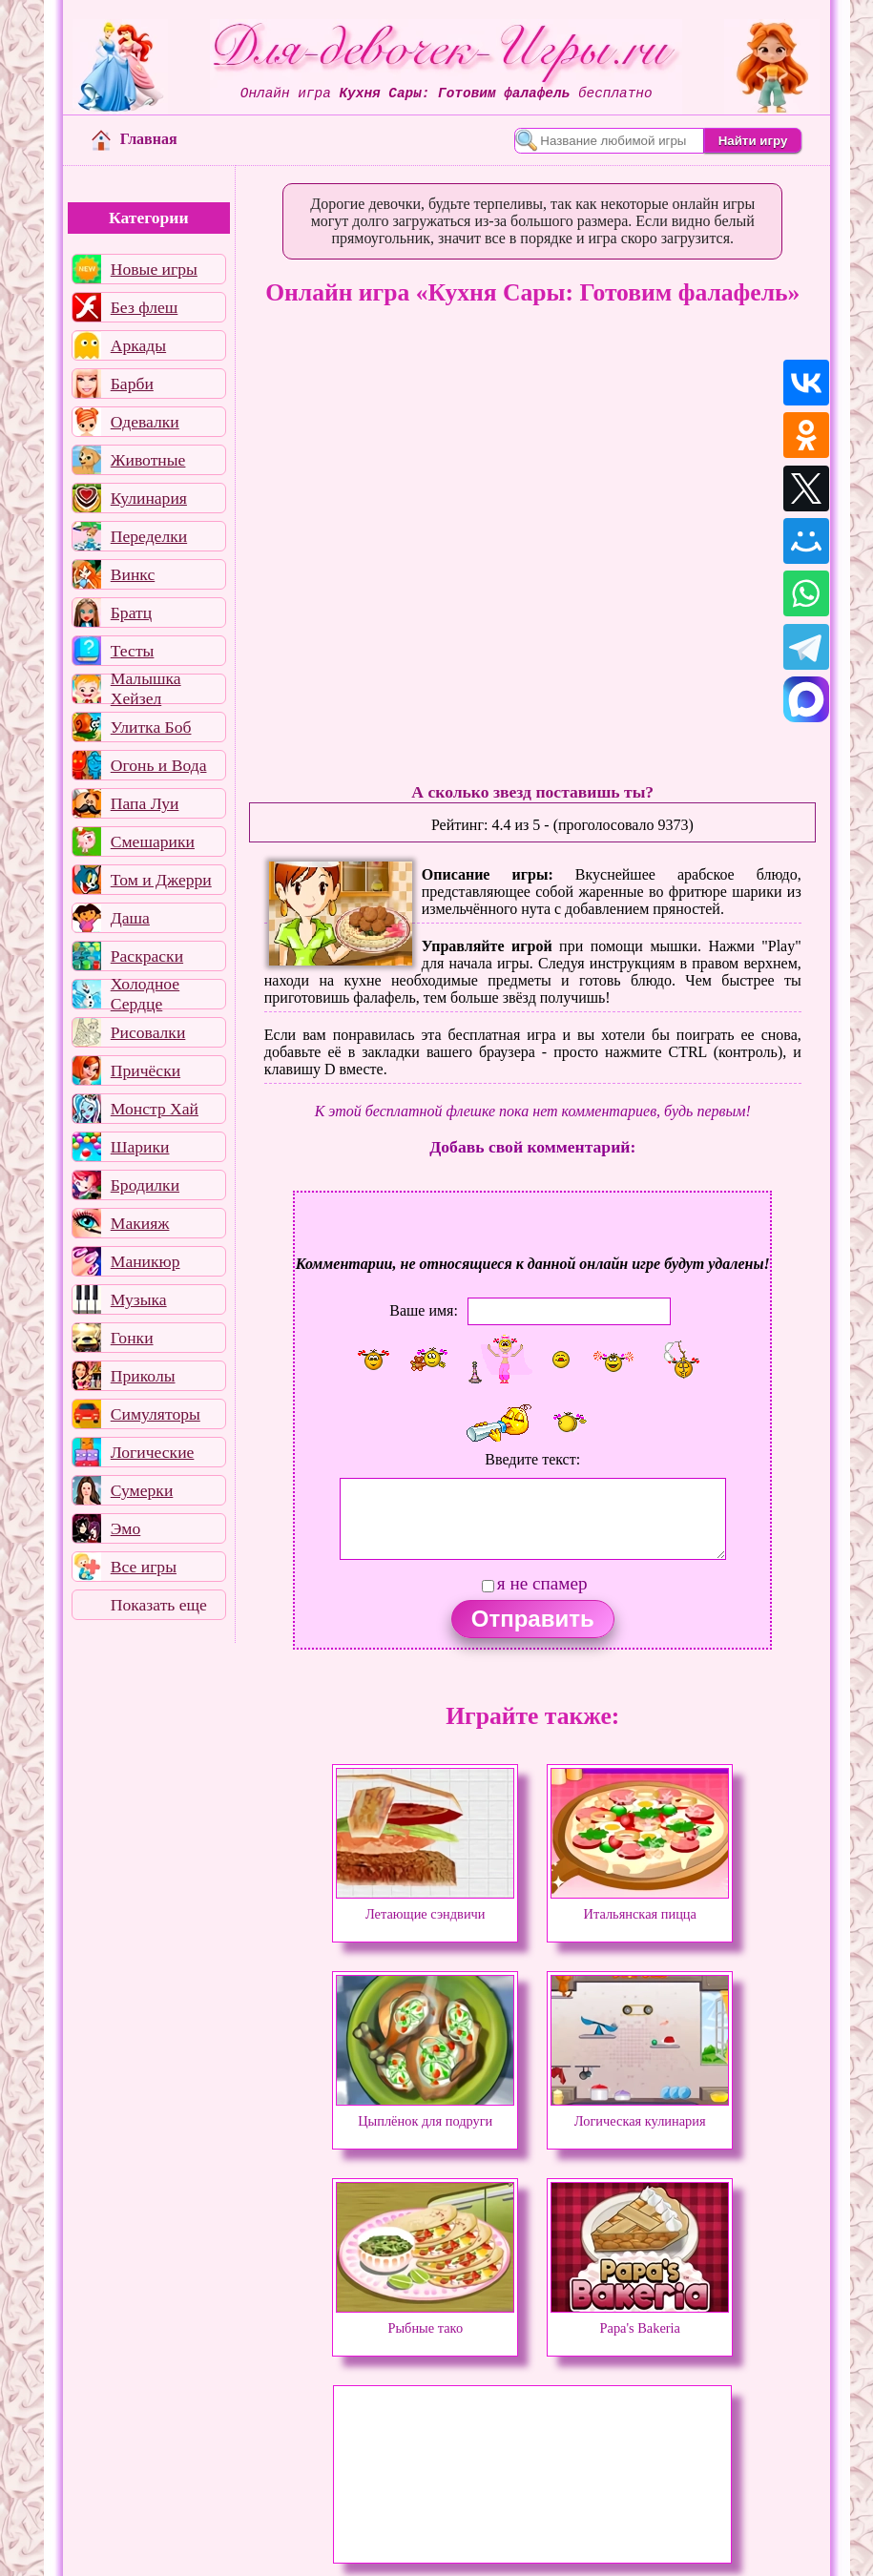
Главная (134, 139)
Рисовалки (148, 1032)
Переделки (149, 536)
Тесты (133, 650)
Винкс (133, 574)
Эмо (126, 1528)
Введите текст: (532, 1459)
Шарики (140, 1146)
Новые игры (154, 269)
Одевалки (145, 421)
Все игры (144, 1566)
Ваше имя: (423, 1310)
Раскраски (147, 956)
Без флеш (144, 307)
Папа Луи (145, 803)
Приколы (143, 1375)
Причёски (145, 1070)
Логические (153, 1452)
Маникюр (145, 1261)
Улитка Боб (151, 727)
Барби (132, 383)
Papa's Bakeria (640, 2319)
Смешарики (153, 841)
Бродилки (145, 1185)
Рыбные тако (425, 2319)
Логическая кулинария (640, 2112)
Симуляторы (155, 1413)
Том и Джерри (161, 879)
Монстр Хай (154, 1108)
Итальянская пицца (640, 1905)
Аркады (138, 345)
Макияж (140, 1223)
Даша (130, 917)
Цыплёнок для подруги (425, 2112)
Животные (148, 459)
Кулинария (149, 498)
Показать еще (159, 1604)
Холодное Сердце (145, 994)
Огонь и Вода (159, 765)
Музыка (139, 1299)
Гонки (132, 1337)
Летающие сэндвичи (425, 1905)
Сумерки (142, 1490)
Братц (131, 612)
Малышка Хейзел (146, 689)
